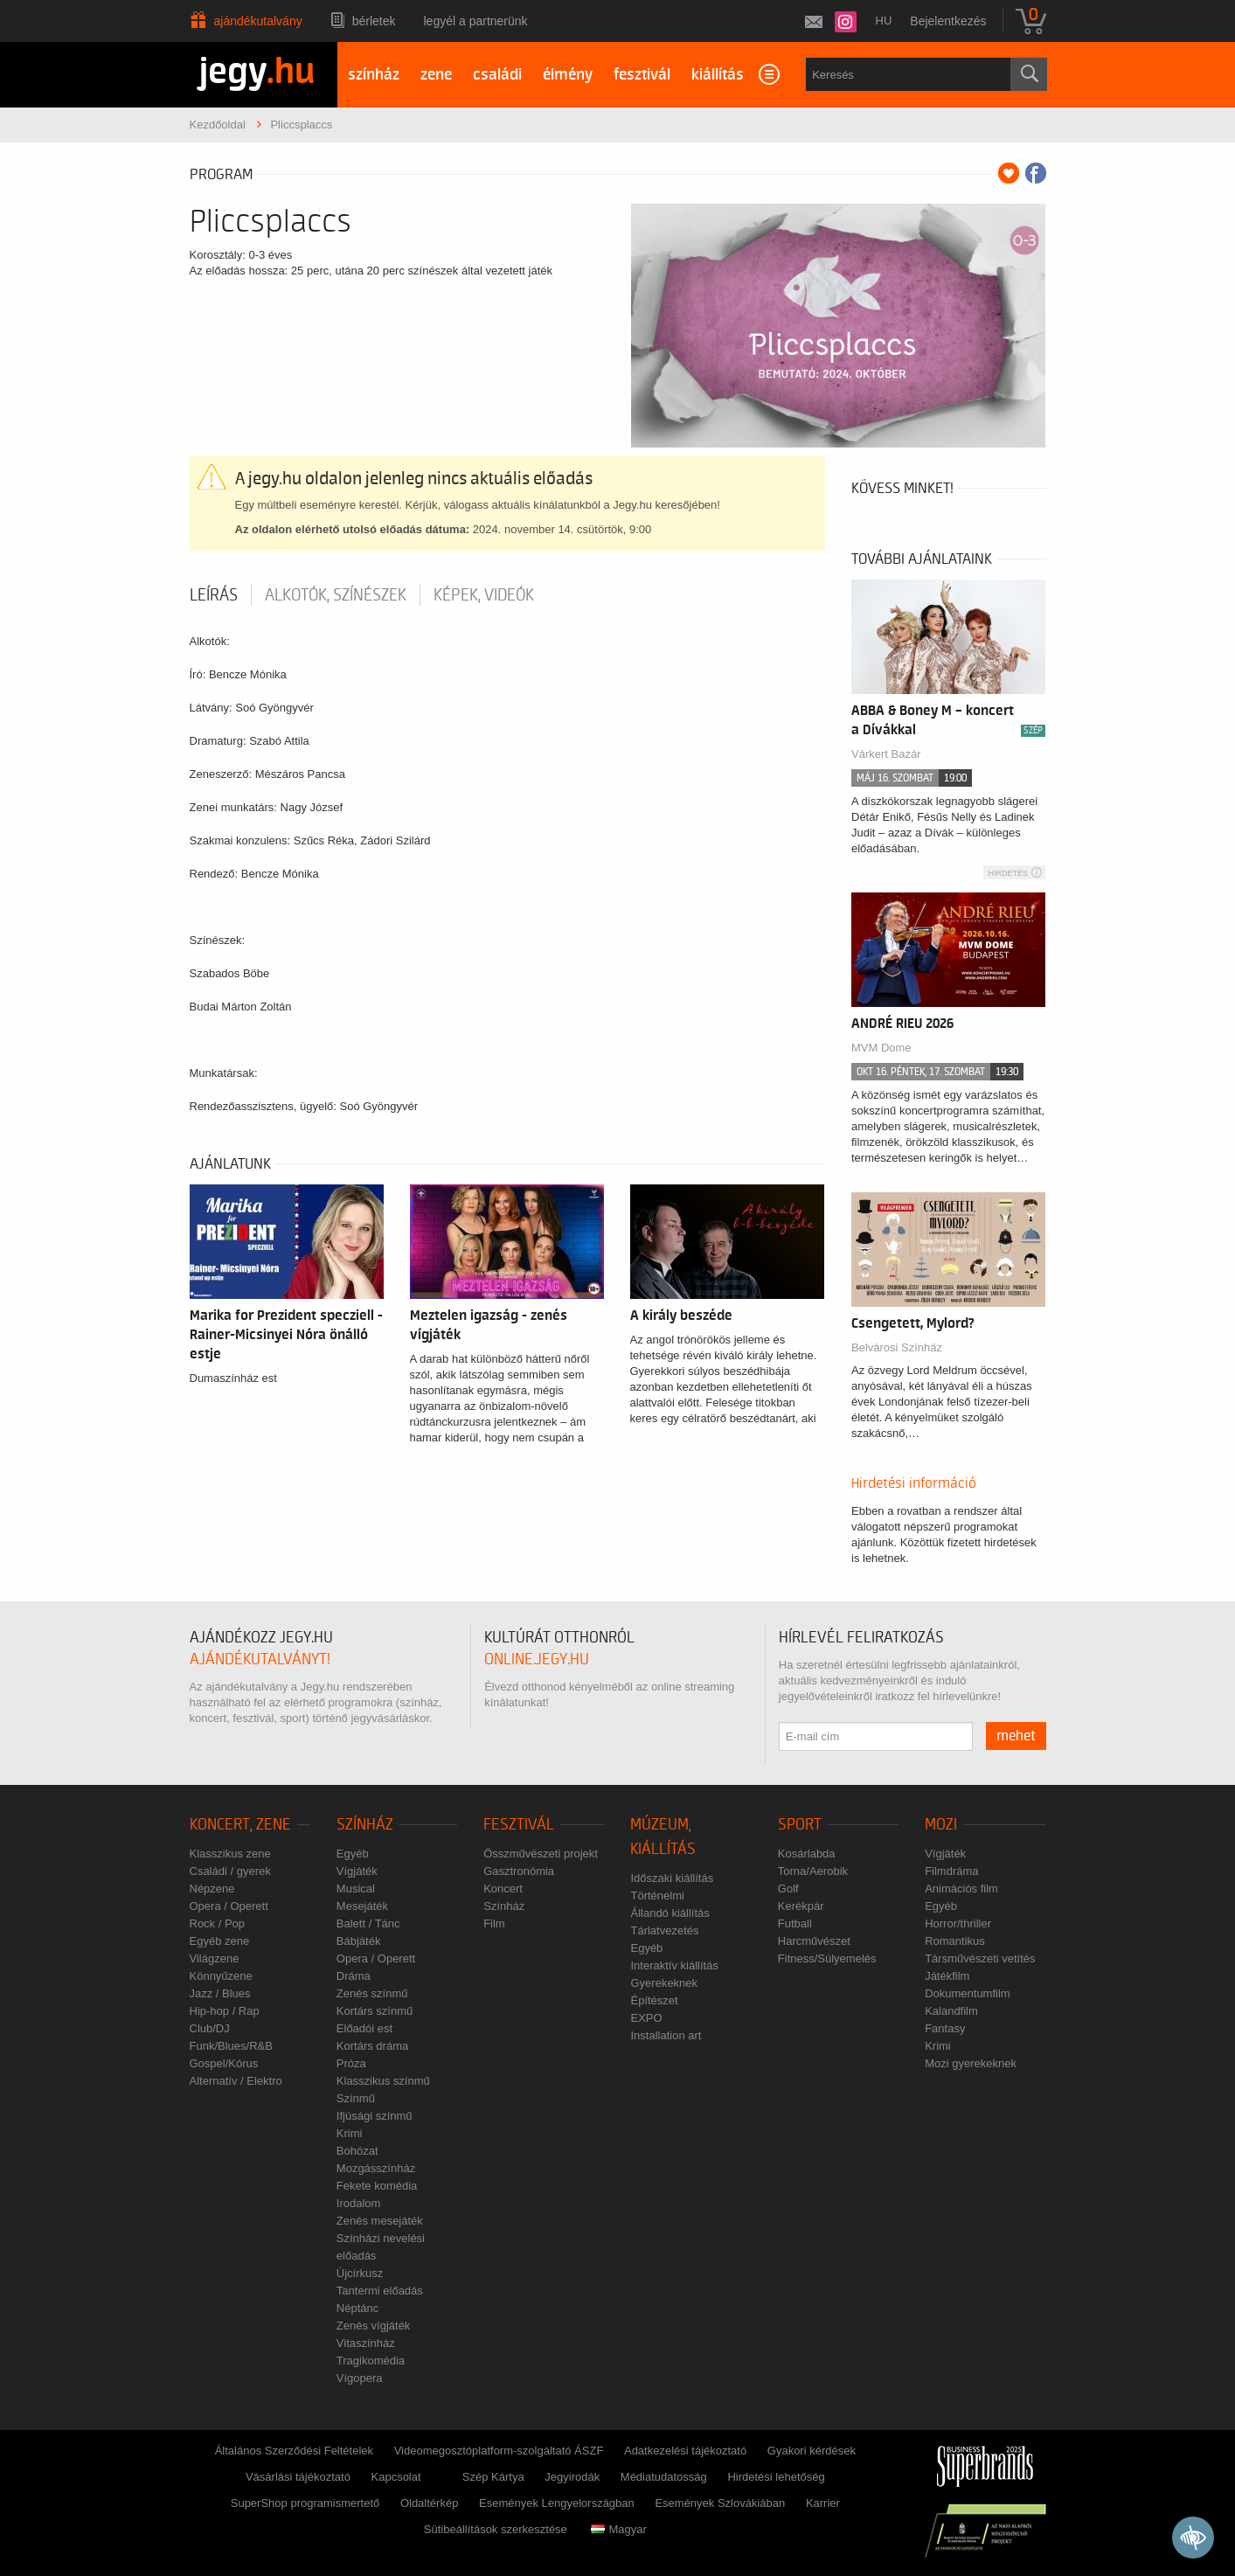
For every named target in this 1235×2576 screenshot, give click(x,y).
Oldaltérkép (429, 2503)
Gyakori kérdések (811, 2450)
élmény (568, 75)
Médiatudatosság (664, 2476)
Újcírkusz (360, 2273)
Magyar (618, 2529)
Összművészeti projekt (540, 1853)
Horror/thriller (958, 1923)
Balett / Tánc (368, 1923)
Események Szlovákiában (720, 2503)
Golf (788, 1888)
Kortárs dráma (372, 2045)
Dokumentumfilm (967, 1993)
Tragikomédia (371, 2360)
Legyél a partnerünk (476, 21)
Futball (795, 1923)
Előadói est (364, 2028)
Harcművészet (814, 1941)
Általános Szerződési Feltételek (294, 2450)
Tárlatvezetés (664, 1930)
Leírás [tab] (214, 595)
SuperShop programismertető (305, 2503)
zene (436, 75)
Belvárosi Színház (896, 1347)
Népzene (212, 1888)
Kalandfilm (951, 2010)
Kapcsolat (396, 2476)
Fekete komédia (377, 2185)
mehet (1016, 1736)
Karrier (823, 2503)
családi (497, 75)
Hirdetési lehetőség (775, 2476)
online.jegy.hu (536, 1659)
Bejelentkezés (948, 21)
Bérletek (374, 21)
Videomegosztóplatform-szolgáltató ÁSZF (499, 2450)
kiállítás (717, 75)
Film (494, 1923)
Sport (800, 1825)
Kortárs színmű (375, 2010)
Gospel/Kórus (224, 2063)
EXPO (646, 2017)
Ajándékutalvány (258, 21)
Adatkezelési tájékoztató (685, 2450)
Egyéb (353, 1853)
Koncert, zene (240, 1825)
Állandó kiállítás (669, 1913)
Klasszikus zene (230, 1853)
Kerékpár (801, 1906)
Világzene (214, 1958)
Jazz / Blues (220, 1993)
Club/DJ (210, 2028)
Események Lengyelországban (557, 2503)
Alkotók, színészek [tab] (335, 595)
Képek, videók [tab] (484, 595)
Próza (351, 2063)
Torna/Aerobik (813, 1871)
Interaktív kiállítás (674, 1965)
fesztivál (642, 75)
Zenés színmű (372, 1993)
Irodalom (359, 2203)
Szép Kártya (493, 2476)
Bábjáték (359, 1941)
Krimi (350, 2133)
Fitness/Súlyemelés (827, 1958)
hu (884, 20)
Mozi (941, 1825)
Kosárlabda (807, 1853)
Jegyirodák (572, 2476)
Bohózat (357, 2150)
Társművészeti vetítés (980, 1958)
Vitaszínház (366, 2343)
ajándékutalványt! (260, 1659)
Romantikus (955, 1941)
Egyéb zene (220, 1941)
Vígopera (360, 2378)
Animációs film (961, 1888)
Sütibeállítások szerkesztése (495, 2529)
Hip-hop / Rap (225, 2010)
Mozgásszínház (376, 2168)
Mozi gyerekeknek (970, 2063)
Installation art (665, 2035)
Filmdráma (951, 1871)
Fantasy (945, 2028)
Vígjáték (357, 1871)
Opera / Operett (229, 1906)
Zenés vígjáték (374, 2325)
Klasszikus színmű (383, 2080)
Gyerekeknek (663, 1982)
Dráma (354, 1975)
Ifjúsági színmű (375, 2115)
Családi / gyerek (230, 1871)
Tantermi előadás (380, 2290)
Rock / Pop (218, 1923)
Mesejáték (362, 1906)
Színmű (356, 2098)
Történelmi (656, 1895)
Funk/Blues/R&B (231, 2045)
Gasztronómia (518, 1871)
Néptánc (357, 2308)
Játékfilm (947, 1975)
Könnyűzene (221, 1975)
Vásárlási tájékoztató (298, 2476)
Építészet (653, 2000)
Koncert (503, 1888)
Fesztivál (518, 1825)
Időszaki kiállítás (671, 1878)
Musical (356, 1888)
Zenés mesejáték (380, 2220)
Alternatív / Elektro (236, 2080)
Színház (365, 1825)
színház (373, 75)
